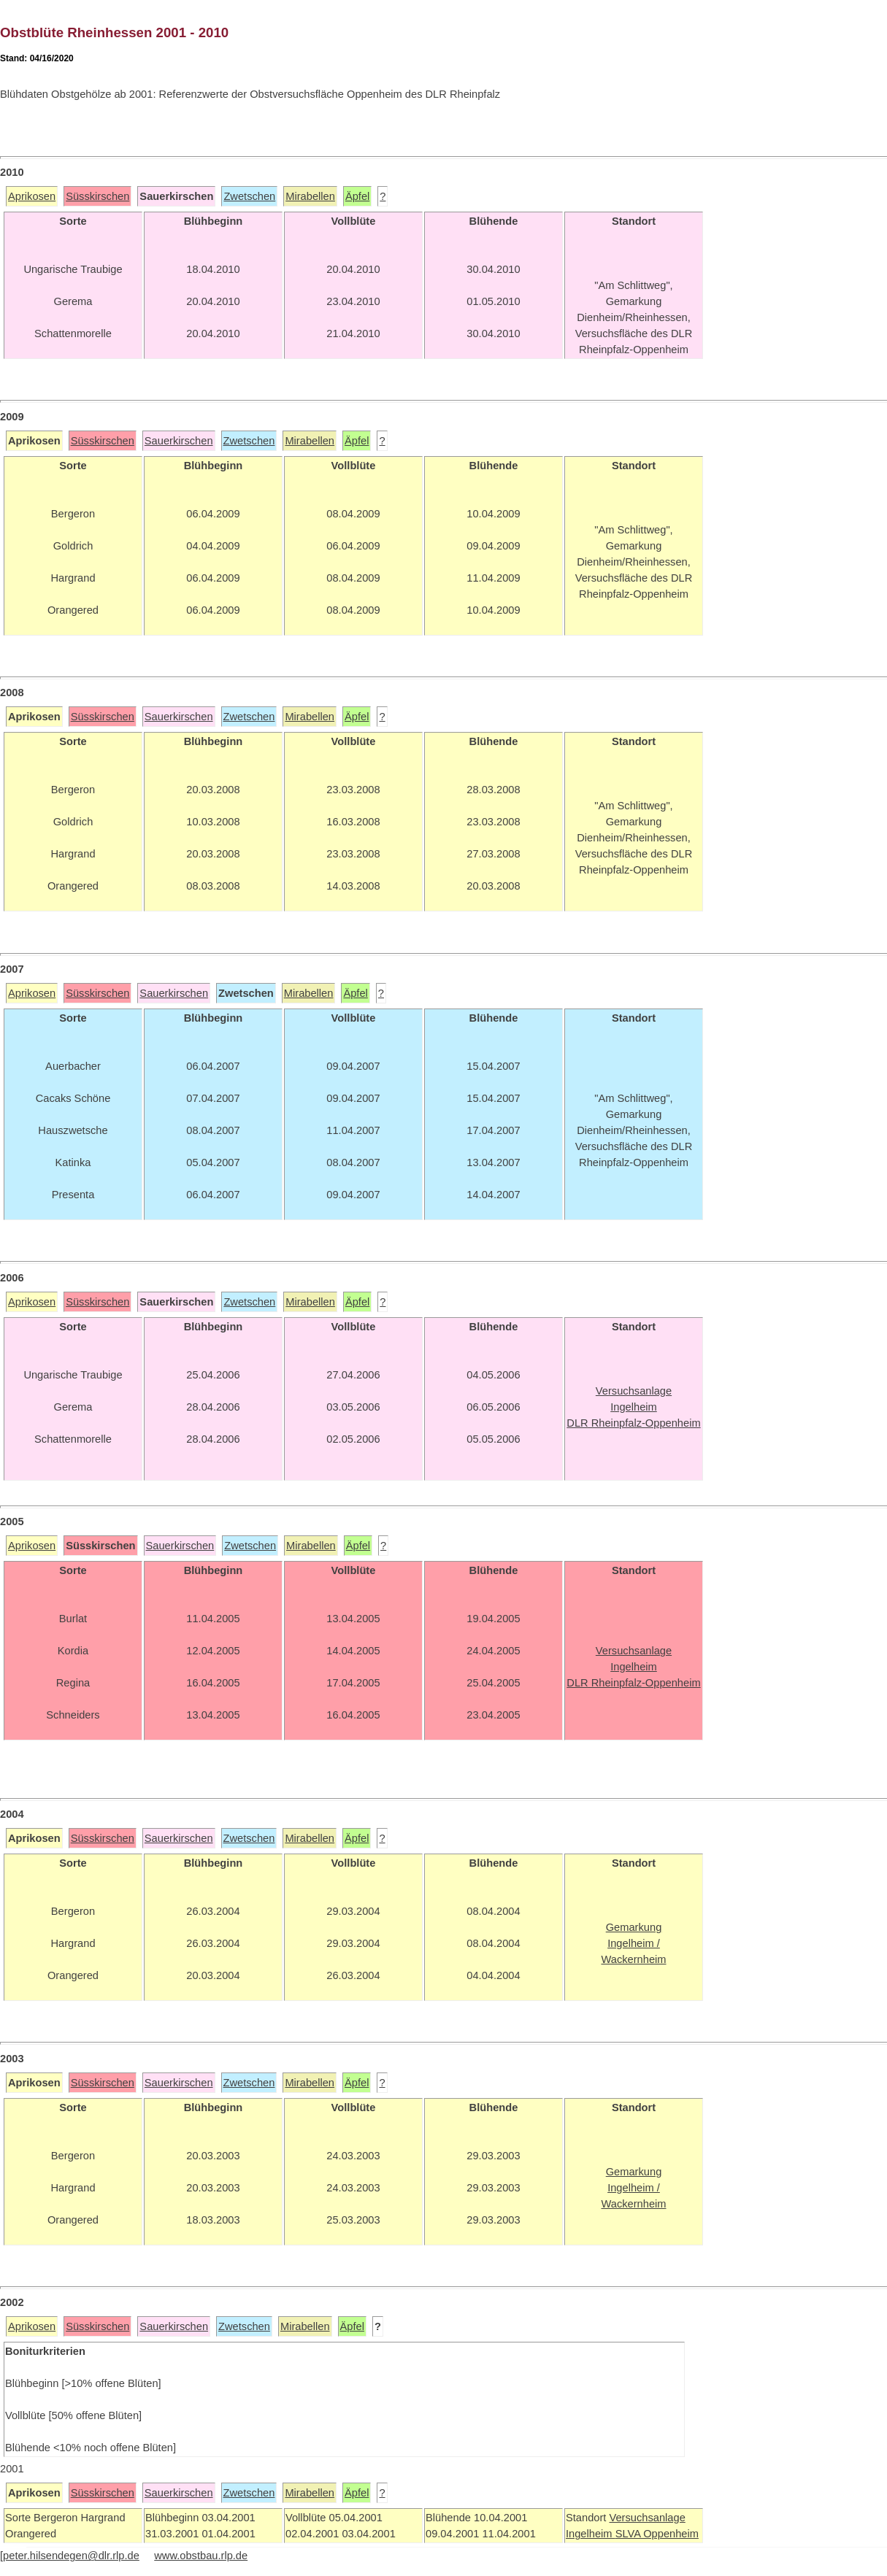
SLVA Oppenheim (657, 2534)
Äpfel (357, 196)
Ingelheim (590, 2534)
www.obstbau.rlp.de (200, 2555)
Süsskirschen (97, 196)
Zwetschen (249, 196)
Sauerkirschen (179, 441)
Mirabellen (310, 196)
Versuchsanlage (647, 2517)
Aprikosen (31, 196)
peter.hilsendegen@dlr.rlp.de (71, 2555)
